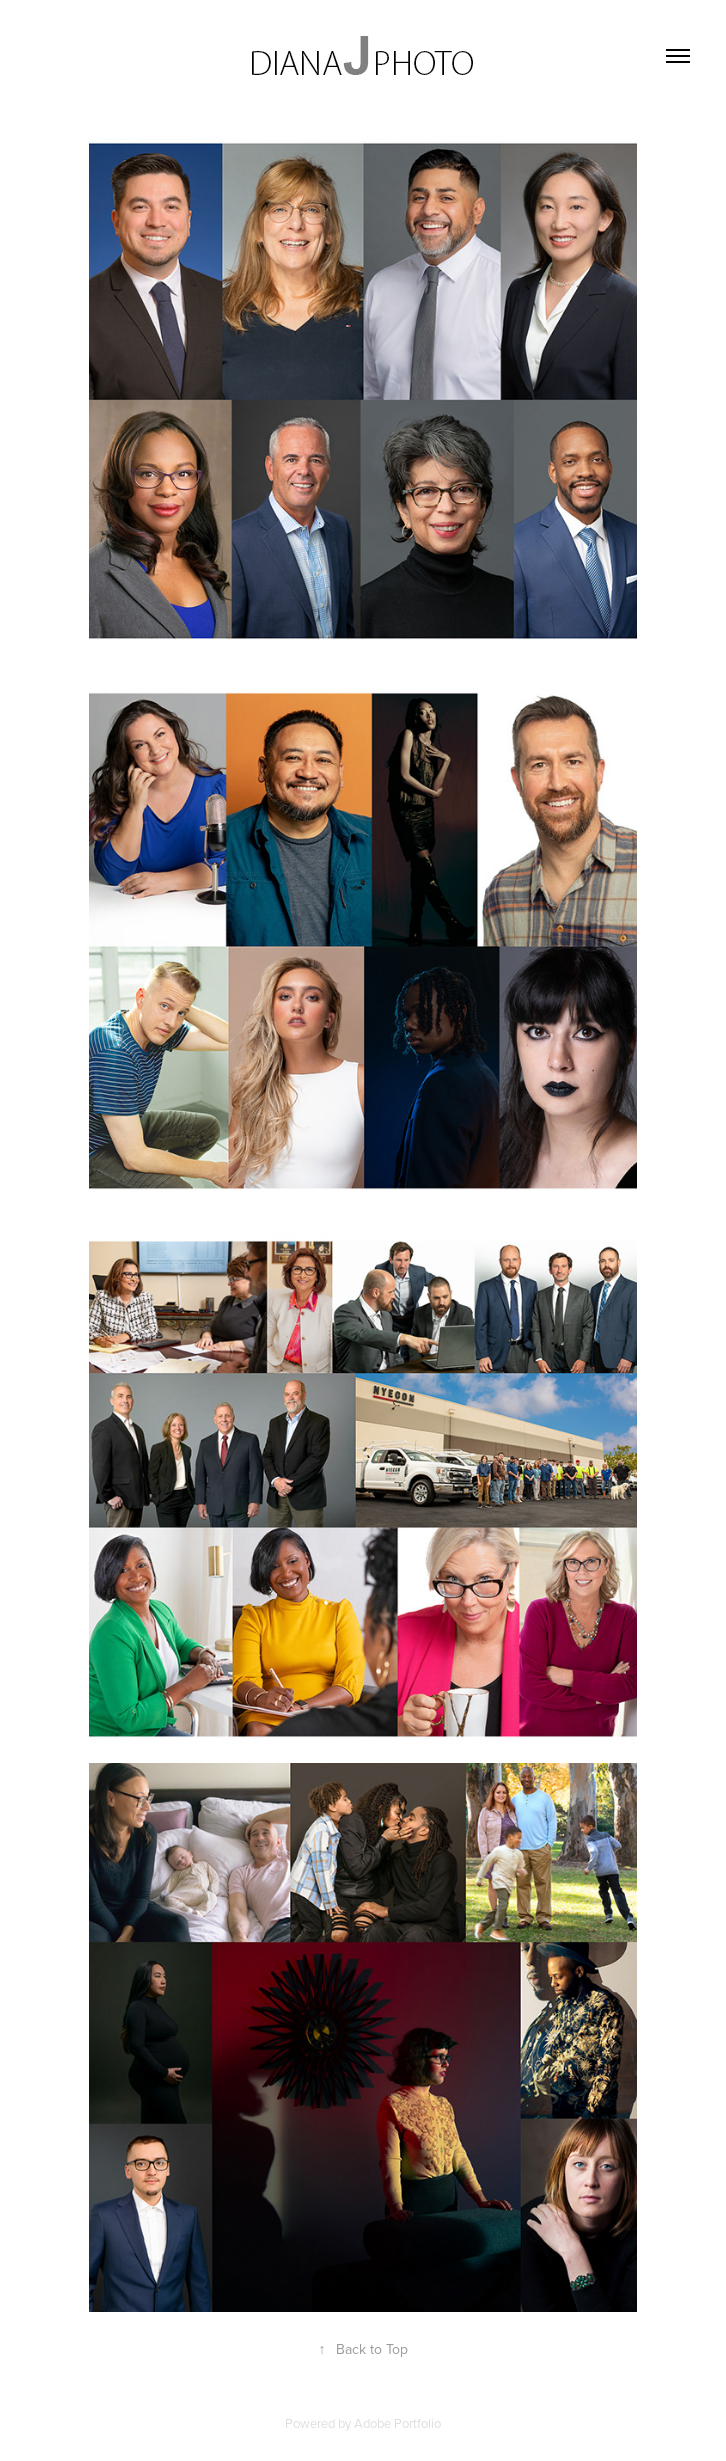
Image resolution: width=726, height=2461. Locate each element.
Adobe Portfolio (397, 2423)
